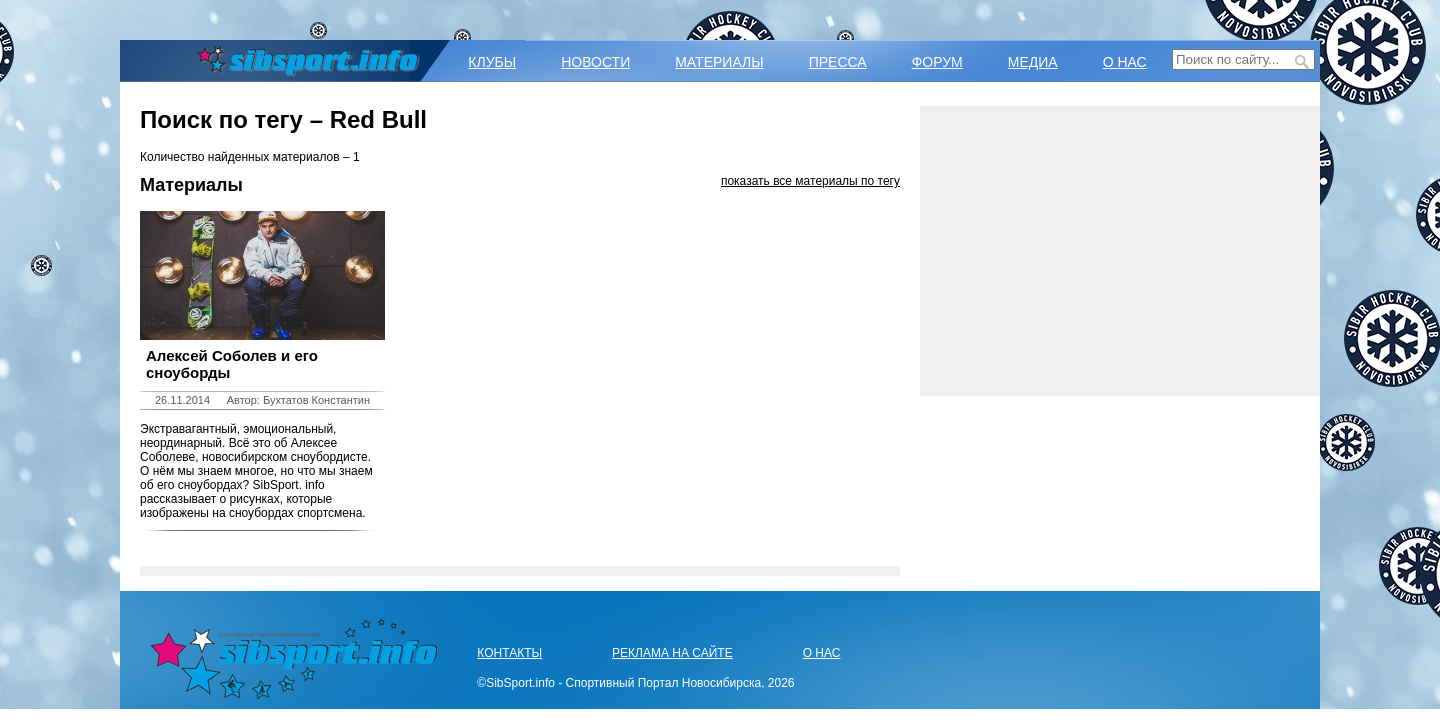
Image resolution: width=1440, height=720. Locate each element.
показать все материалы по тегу (810, 181)
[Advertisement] (1120, 251)
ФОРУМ (937, 62)
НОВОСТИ (595, 62)
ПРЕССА (838, 62)
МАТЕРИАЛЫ (719, 62)
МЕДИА (1033, 62)
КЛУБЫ (492, 62)
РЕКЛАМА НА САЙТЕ (672, 653)
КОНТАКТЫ (509, 653)
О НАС (1125, 62)
